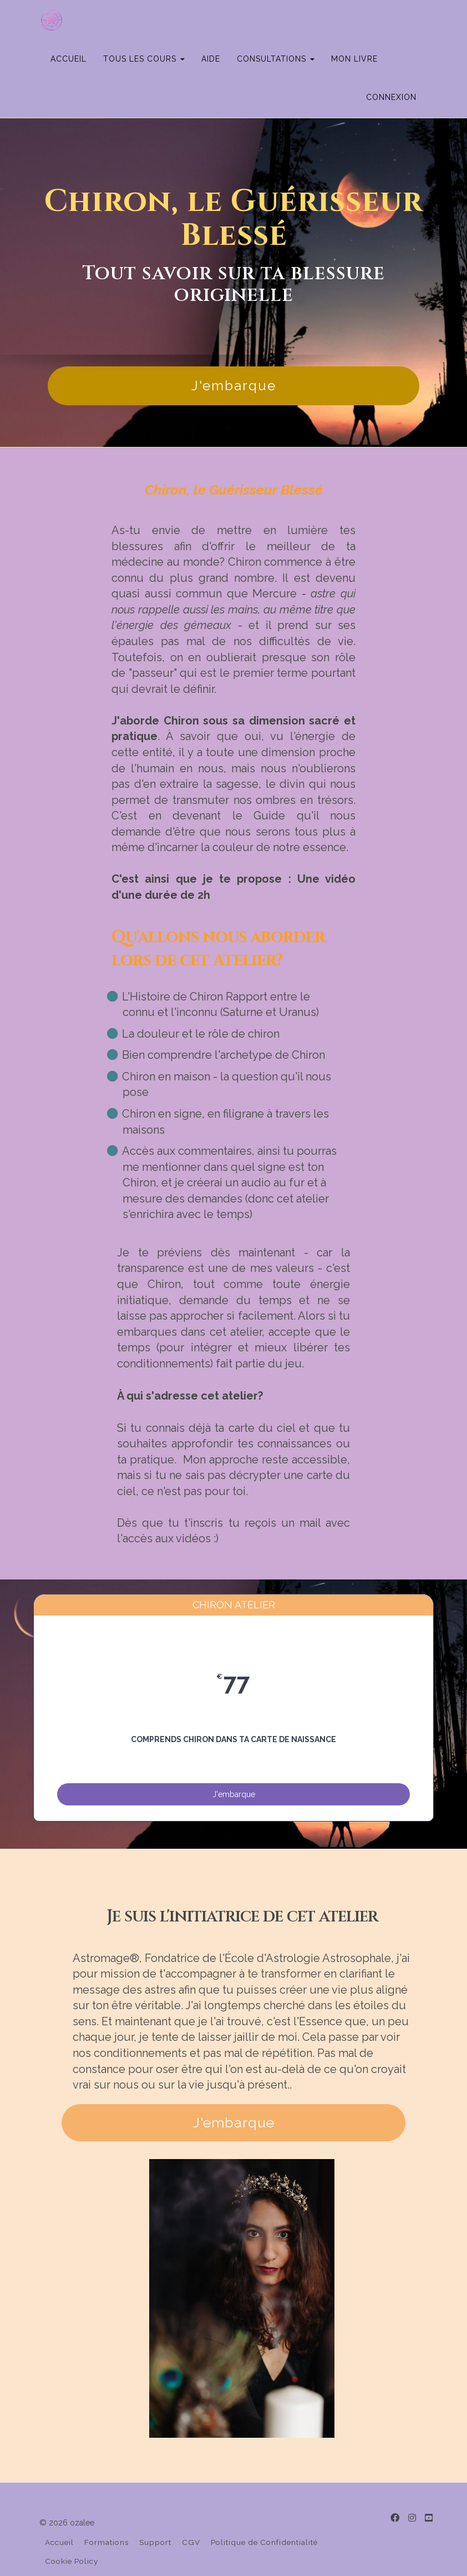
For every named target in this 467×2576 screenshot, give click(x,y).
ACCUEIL (105, 20)
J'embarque (233, 347)
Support (155, 2516)
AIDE (246, 20)
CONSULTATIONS (312, 20)
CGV (191, 2516)
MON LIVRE (390, 20)
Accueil (59, 2516)
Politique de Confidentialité (264, 2516)
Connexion (391, 58)
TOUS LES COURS (180, 20)
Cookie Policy (71, 2535)
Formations (106, 2516)
